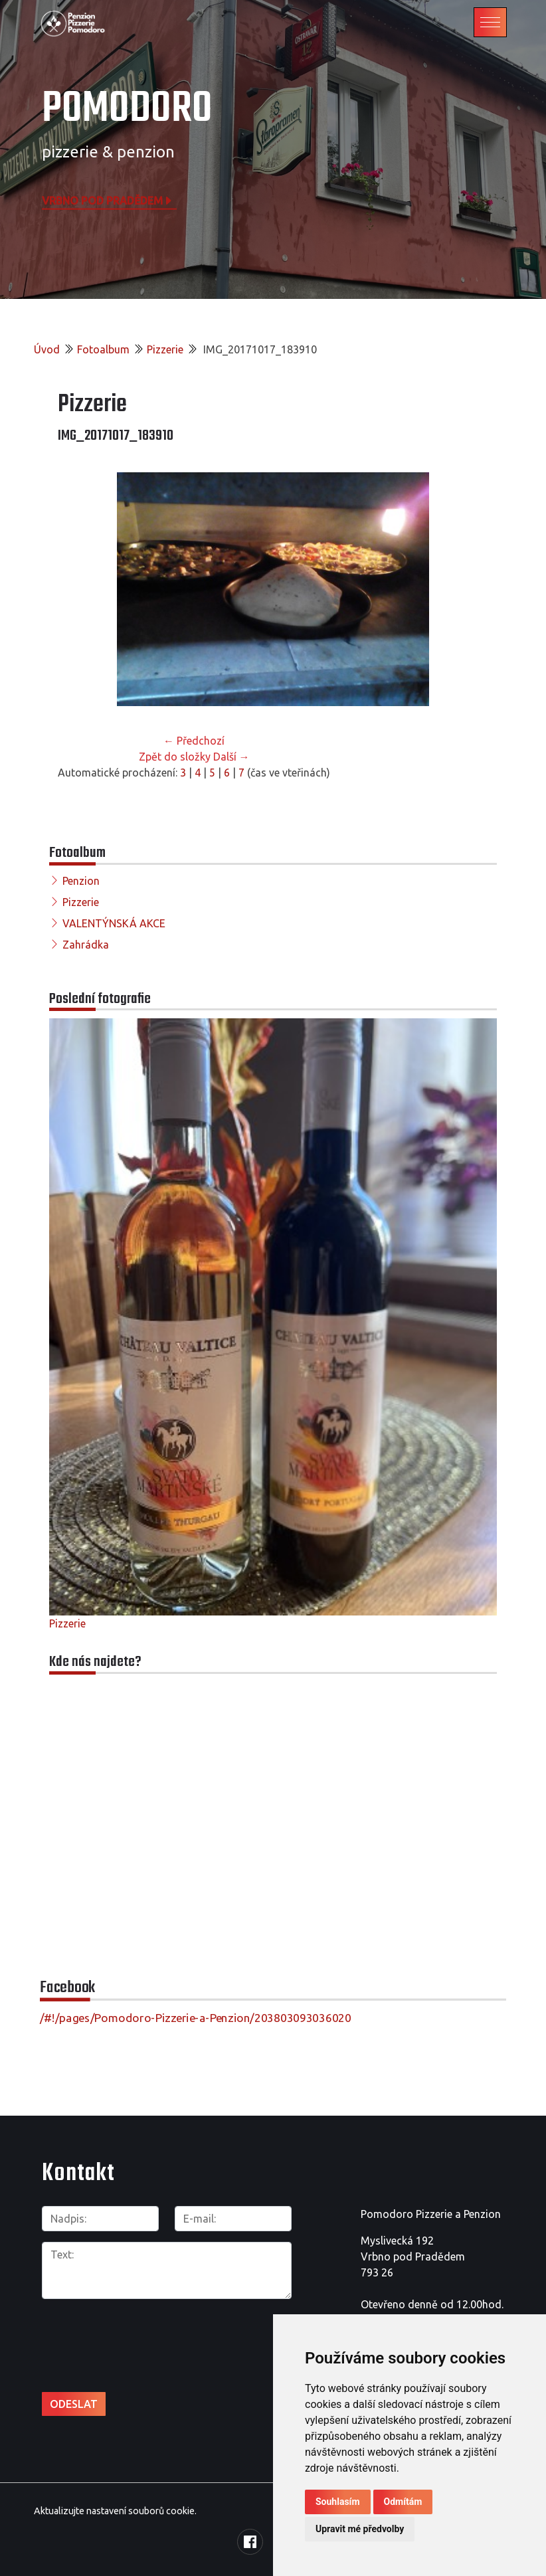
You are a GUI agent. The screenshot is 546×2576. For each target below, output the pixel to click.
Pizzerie (165, 349)
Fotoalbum (103, 349)
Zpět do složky (175, 757)
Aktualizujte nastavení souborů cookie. (115, 2511)
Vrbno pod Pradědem (107, 200)
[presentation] (112, 2330)
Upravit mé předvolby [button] (360, 2529)
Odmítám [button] (403, 2501)
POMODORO (127, 109)
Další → (231, 757)
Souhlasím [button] (338, 2501)
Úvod (47, 349)
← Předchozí (194, 741)
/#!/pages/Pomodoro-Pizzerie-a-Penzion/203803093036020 (195, 2017)
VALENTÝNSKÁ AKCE (113, 923)
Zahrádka (85, 945)
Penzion (81, 881)
